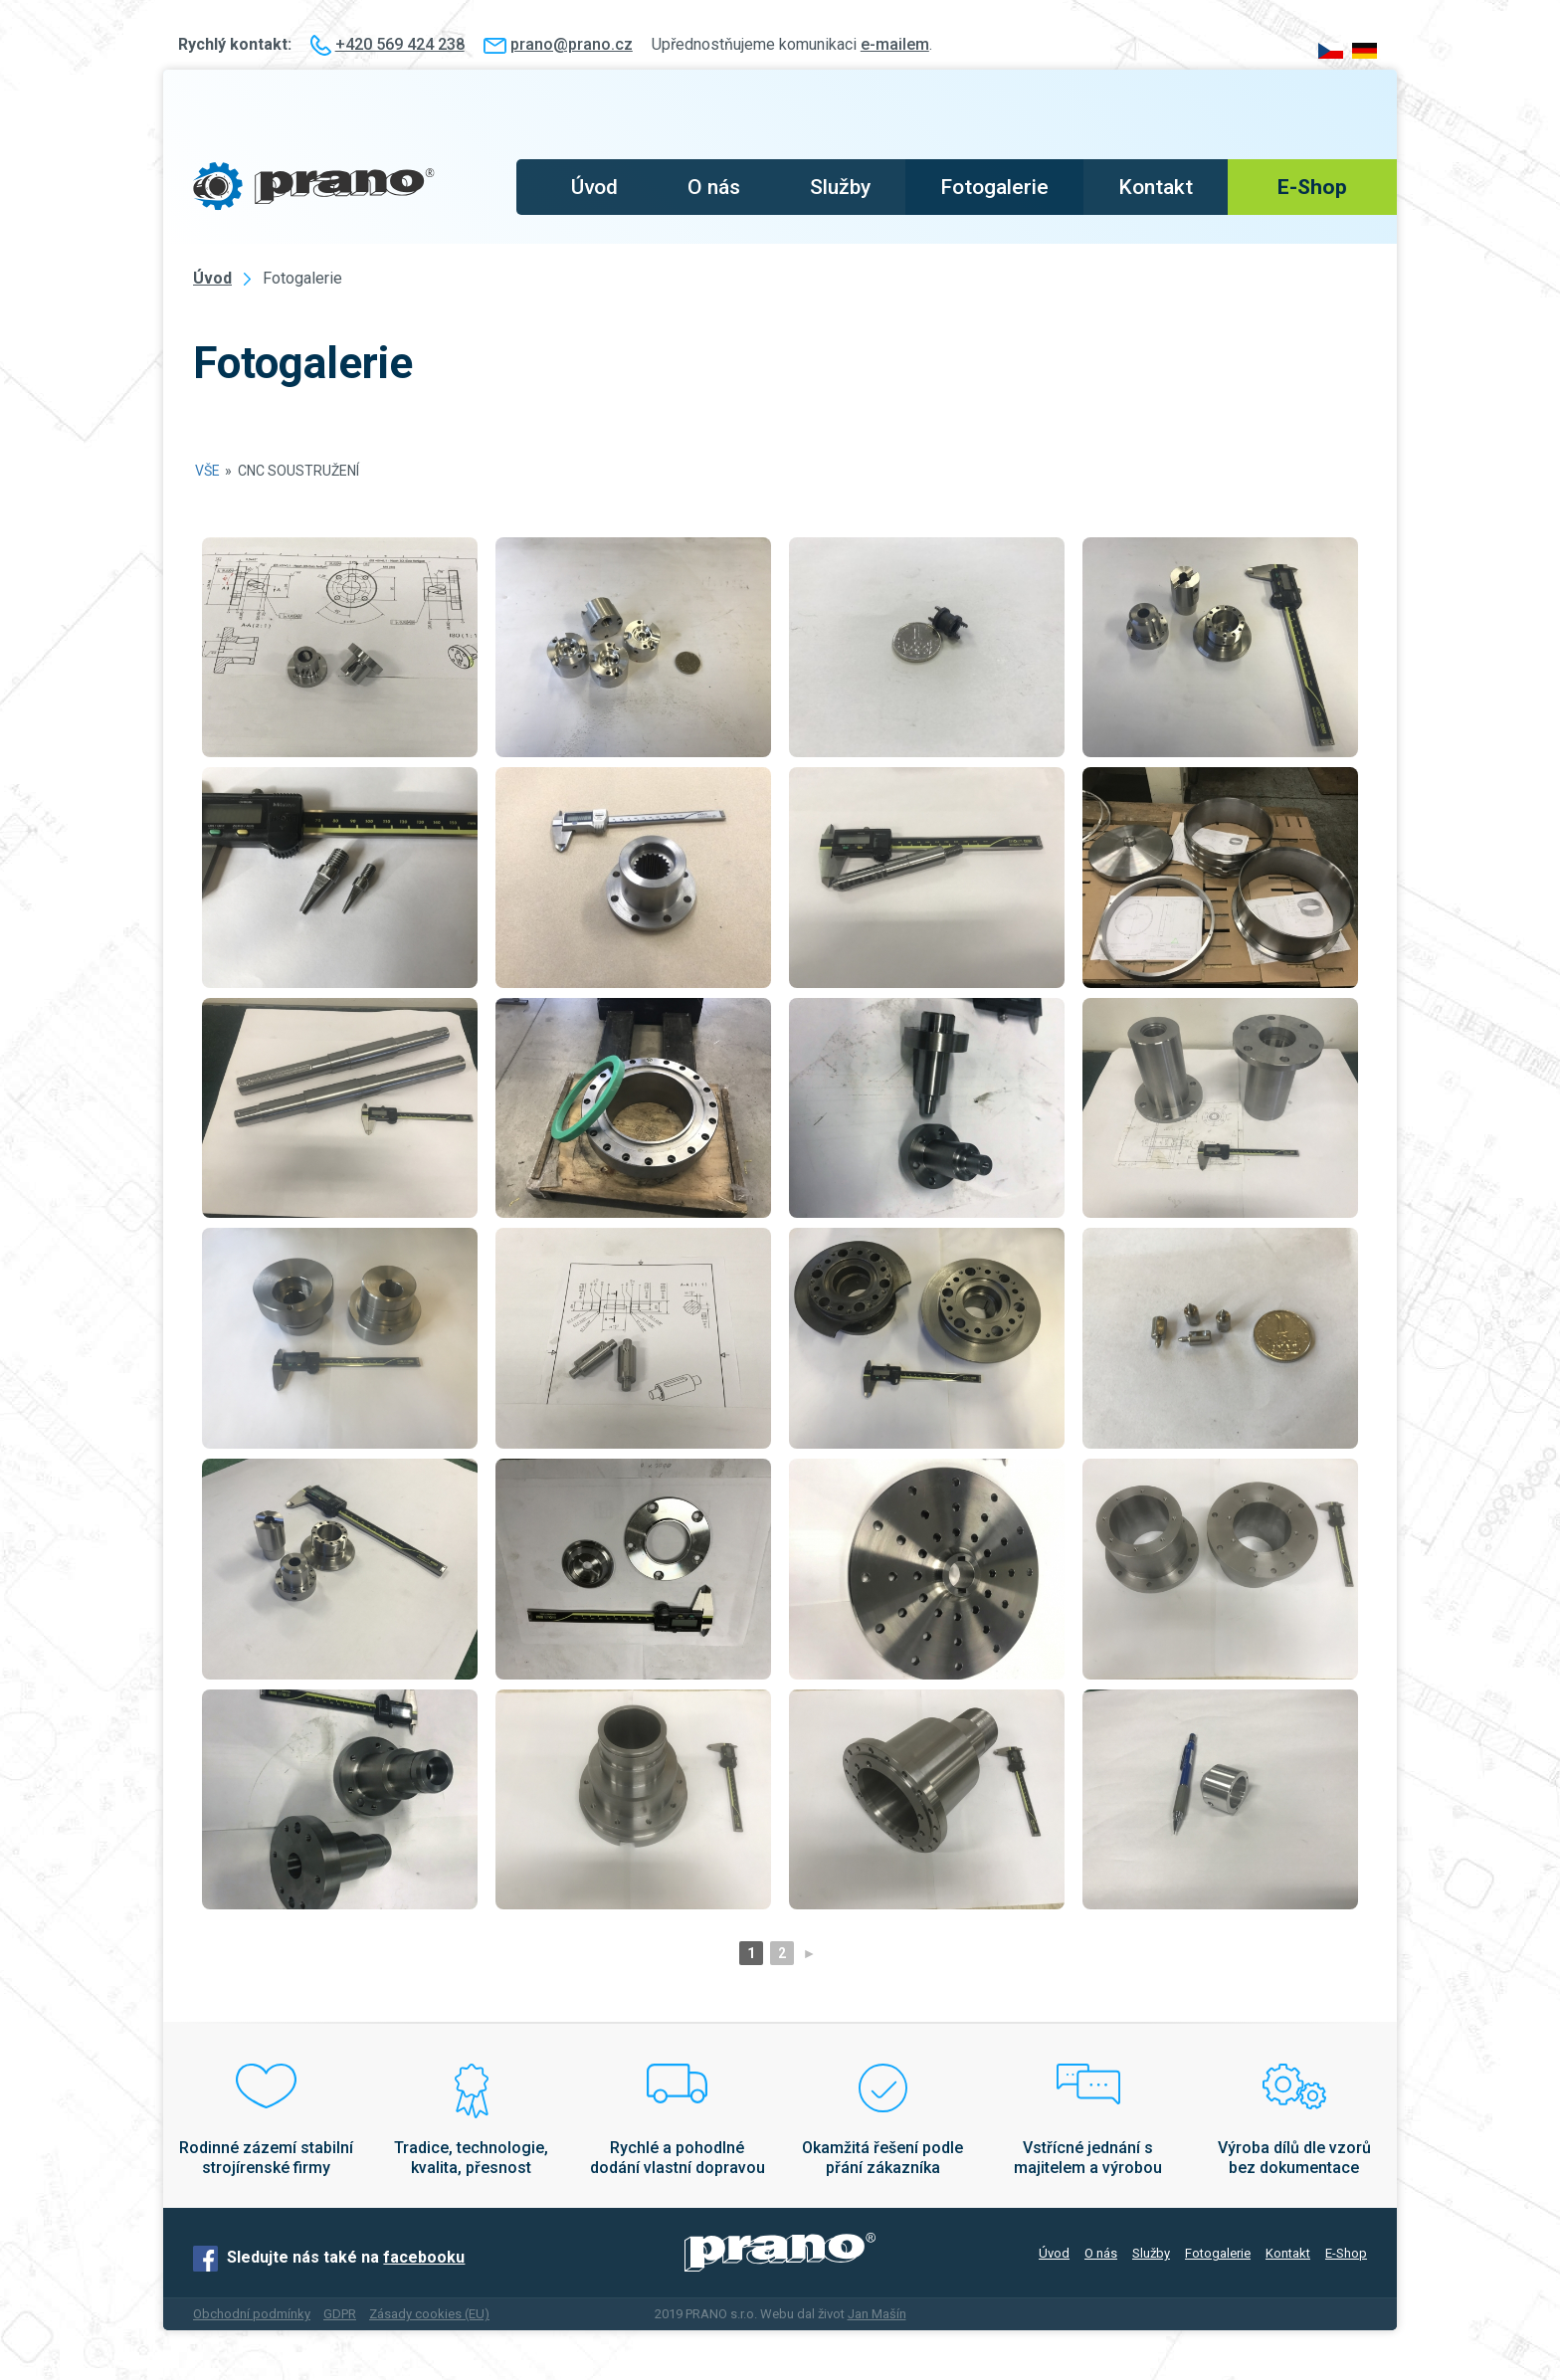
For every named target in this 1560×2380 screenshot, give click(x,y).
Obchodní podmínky (251, 2313)
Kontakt (1155, 187)
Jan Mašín (877, 2313)
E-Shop (1312, 187)
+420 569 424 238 (400, 44)
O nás (713, 187)
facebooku (424, 2257)
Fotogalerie (994, 187)
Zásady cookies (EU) (429, 2313)
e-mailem (895, 44)
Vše (207, 471)
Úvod (594, 187)
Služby (840, 187)
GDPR (339, 2313)
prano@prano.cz (571, 44)
